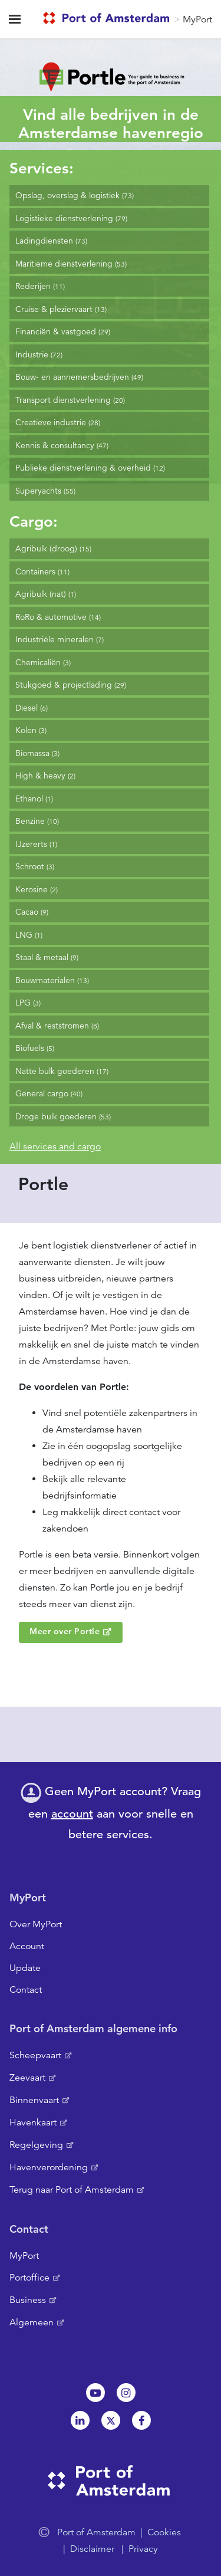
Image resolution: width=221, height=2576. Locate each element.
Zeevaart (27, 2078)
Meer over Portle (64, 1631)
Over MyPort (35, 1924)
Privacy (143, 2549)
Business (27, 2300)
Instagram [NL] (126, 2392)
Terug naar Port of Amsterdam (71, 2190)
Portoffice (29, 2277)
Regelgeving (36, 2145)
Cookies (164, 2532)
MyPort (197, 19)
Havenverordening (48, 2167)
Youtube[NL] (95, 2392)
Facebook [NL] (141, 2420)
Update (25, 1968)
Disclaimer (92, 2549)
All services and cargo (55, 1146)
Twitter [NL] (110, 2420)
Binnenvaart (34, 2100)
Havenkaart (33, 2122)
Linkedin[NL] (80, 2420)
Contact (25, 1990)
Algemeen (31, 2322)
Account (26, 1946)
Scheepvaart (35, 2055)
